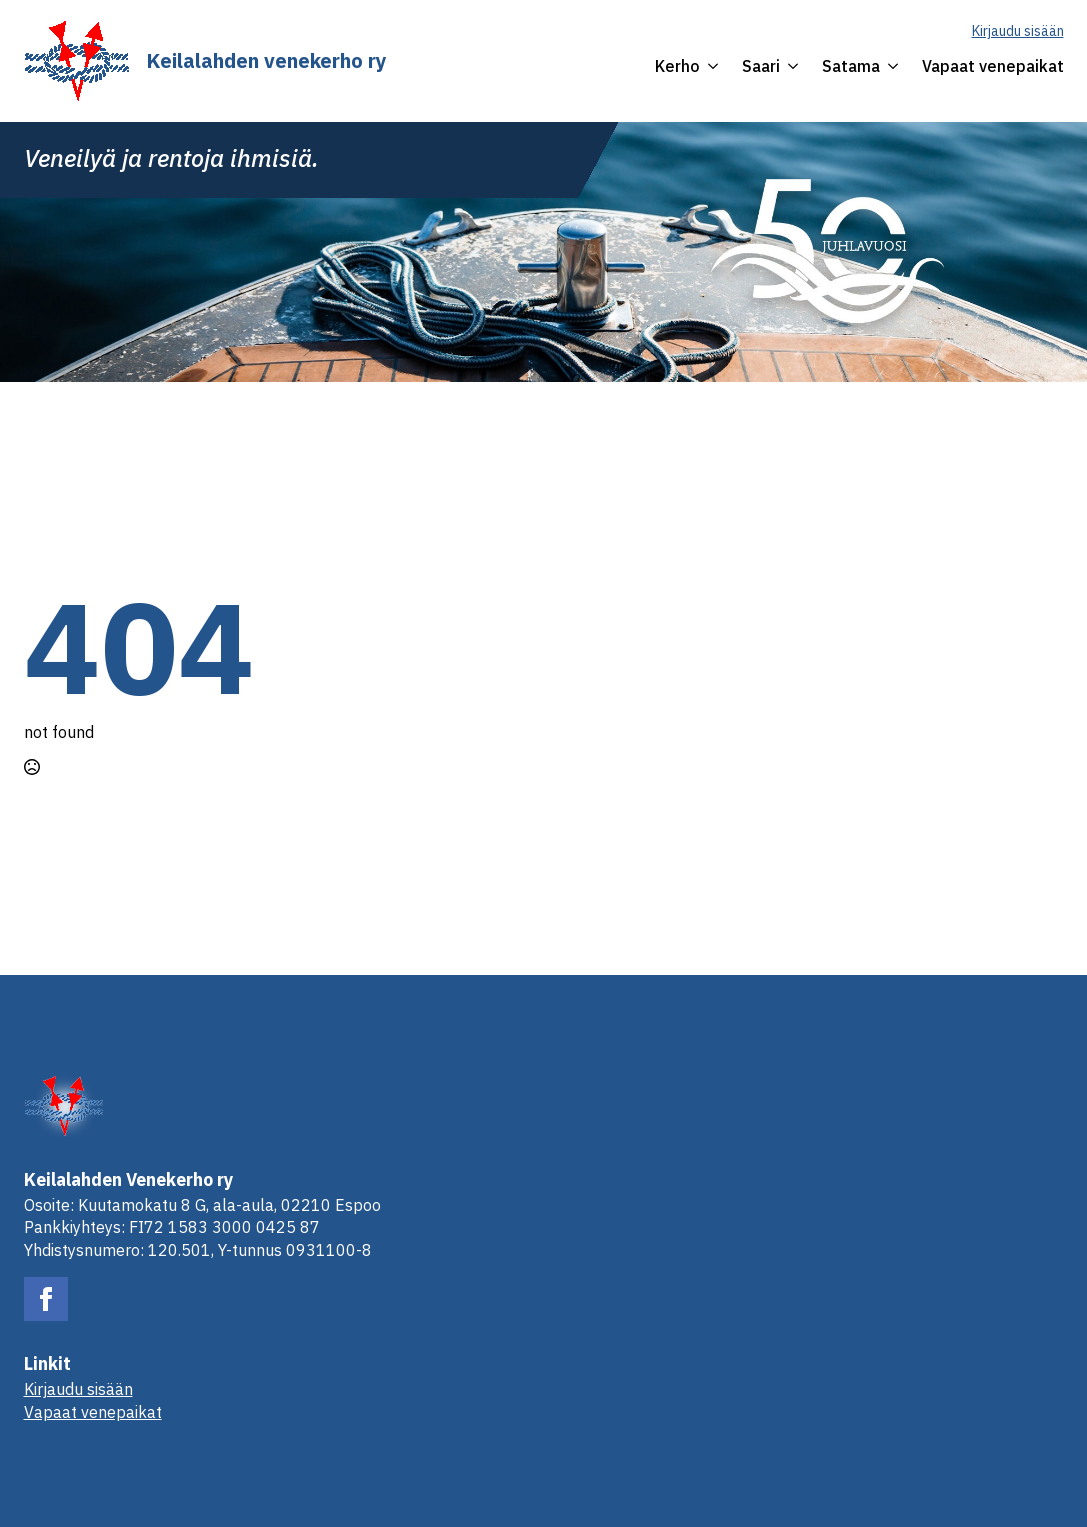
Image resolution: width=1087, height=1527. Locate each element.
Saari (761, 66)
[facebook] (46, 1299)
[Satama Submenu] (889, 66)
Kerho (677, 66)
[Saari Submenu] (789, 66)
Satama (851, 66)
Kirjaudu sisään (1018, 31)
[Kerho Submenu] (709, 66)
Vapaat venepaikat (993, 66)
